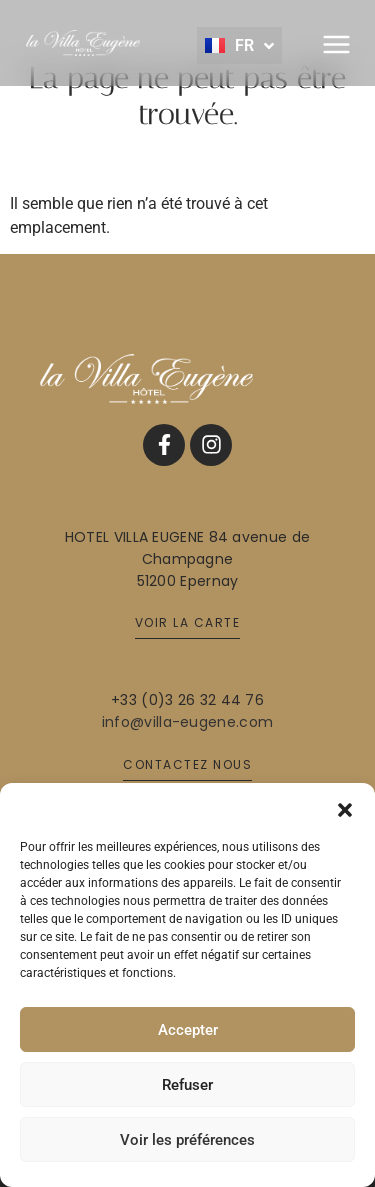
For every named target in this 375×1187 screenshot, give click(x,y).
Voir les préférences (187, 1140)
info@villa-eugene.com (187, 722)
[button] (345, 808)
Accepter (188, 1030)
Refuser (187, 1085)
